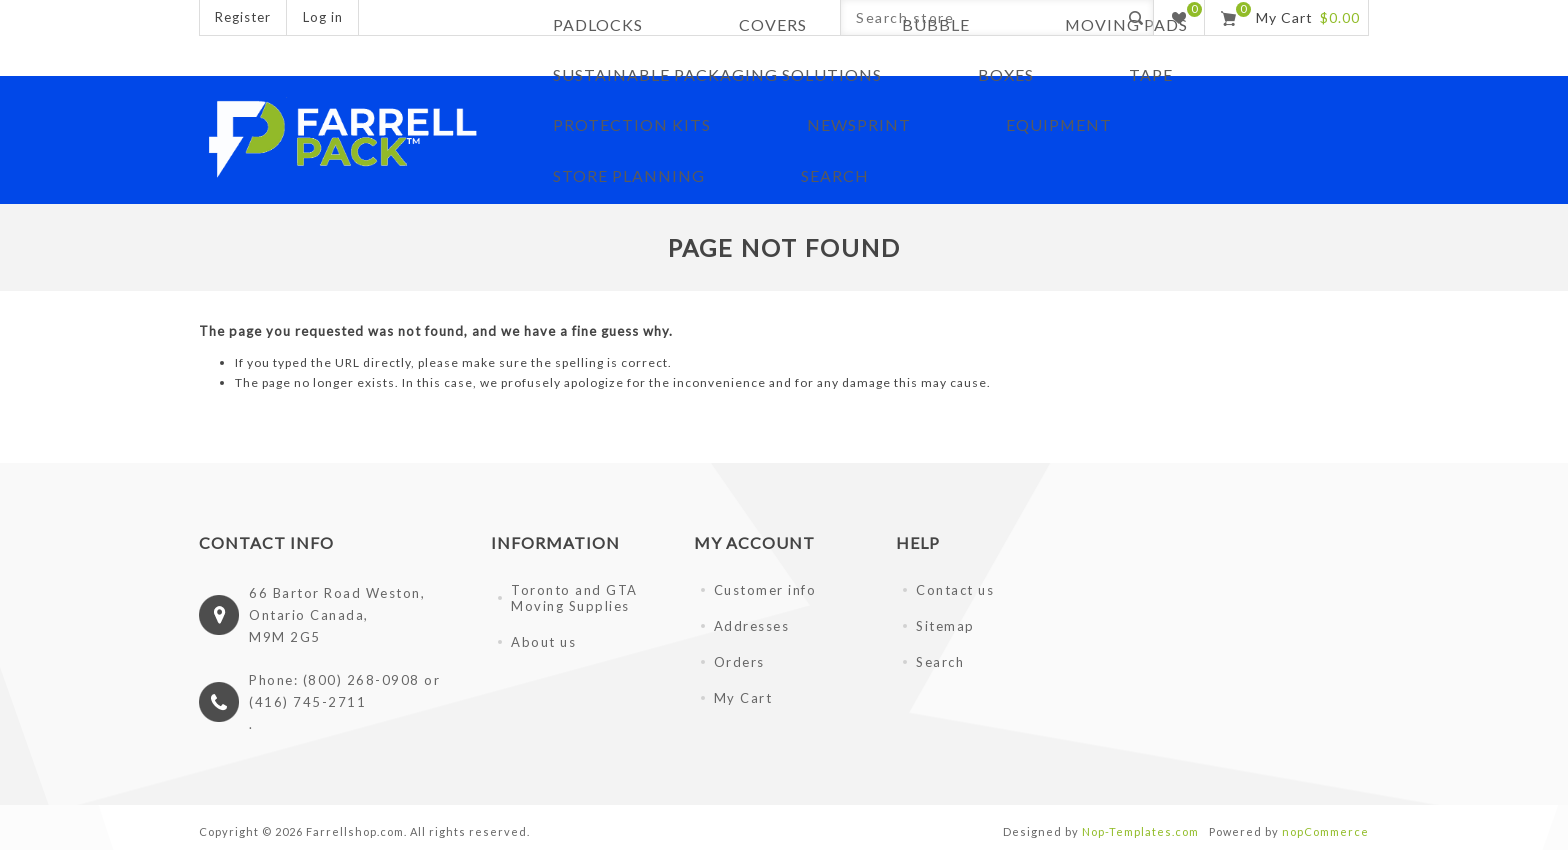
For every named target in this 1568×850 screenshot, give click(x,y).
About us (543, 639)
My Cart (743, 695)
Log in (323, 17)
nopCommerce (1325, 828)
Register (243, 17)
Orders (739, 659)
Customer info (765, 587)
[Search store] (979, 17)
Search (940, 659)
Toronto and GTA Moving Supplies (574, 595)
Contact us (955, 587)
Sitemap (945, 623)
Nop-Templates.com (1140, 828)
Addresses (752, 623)
